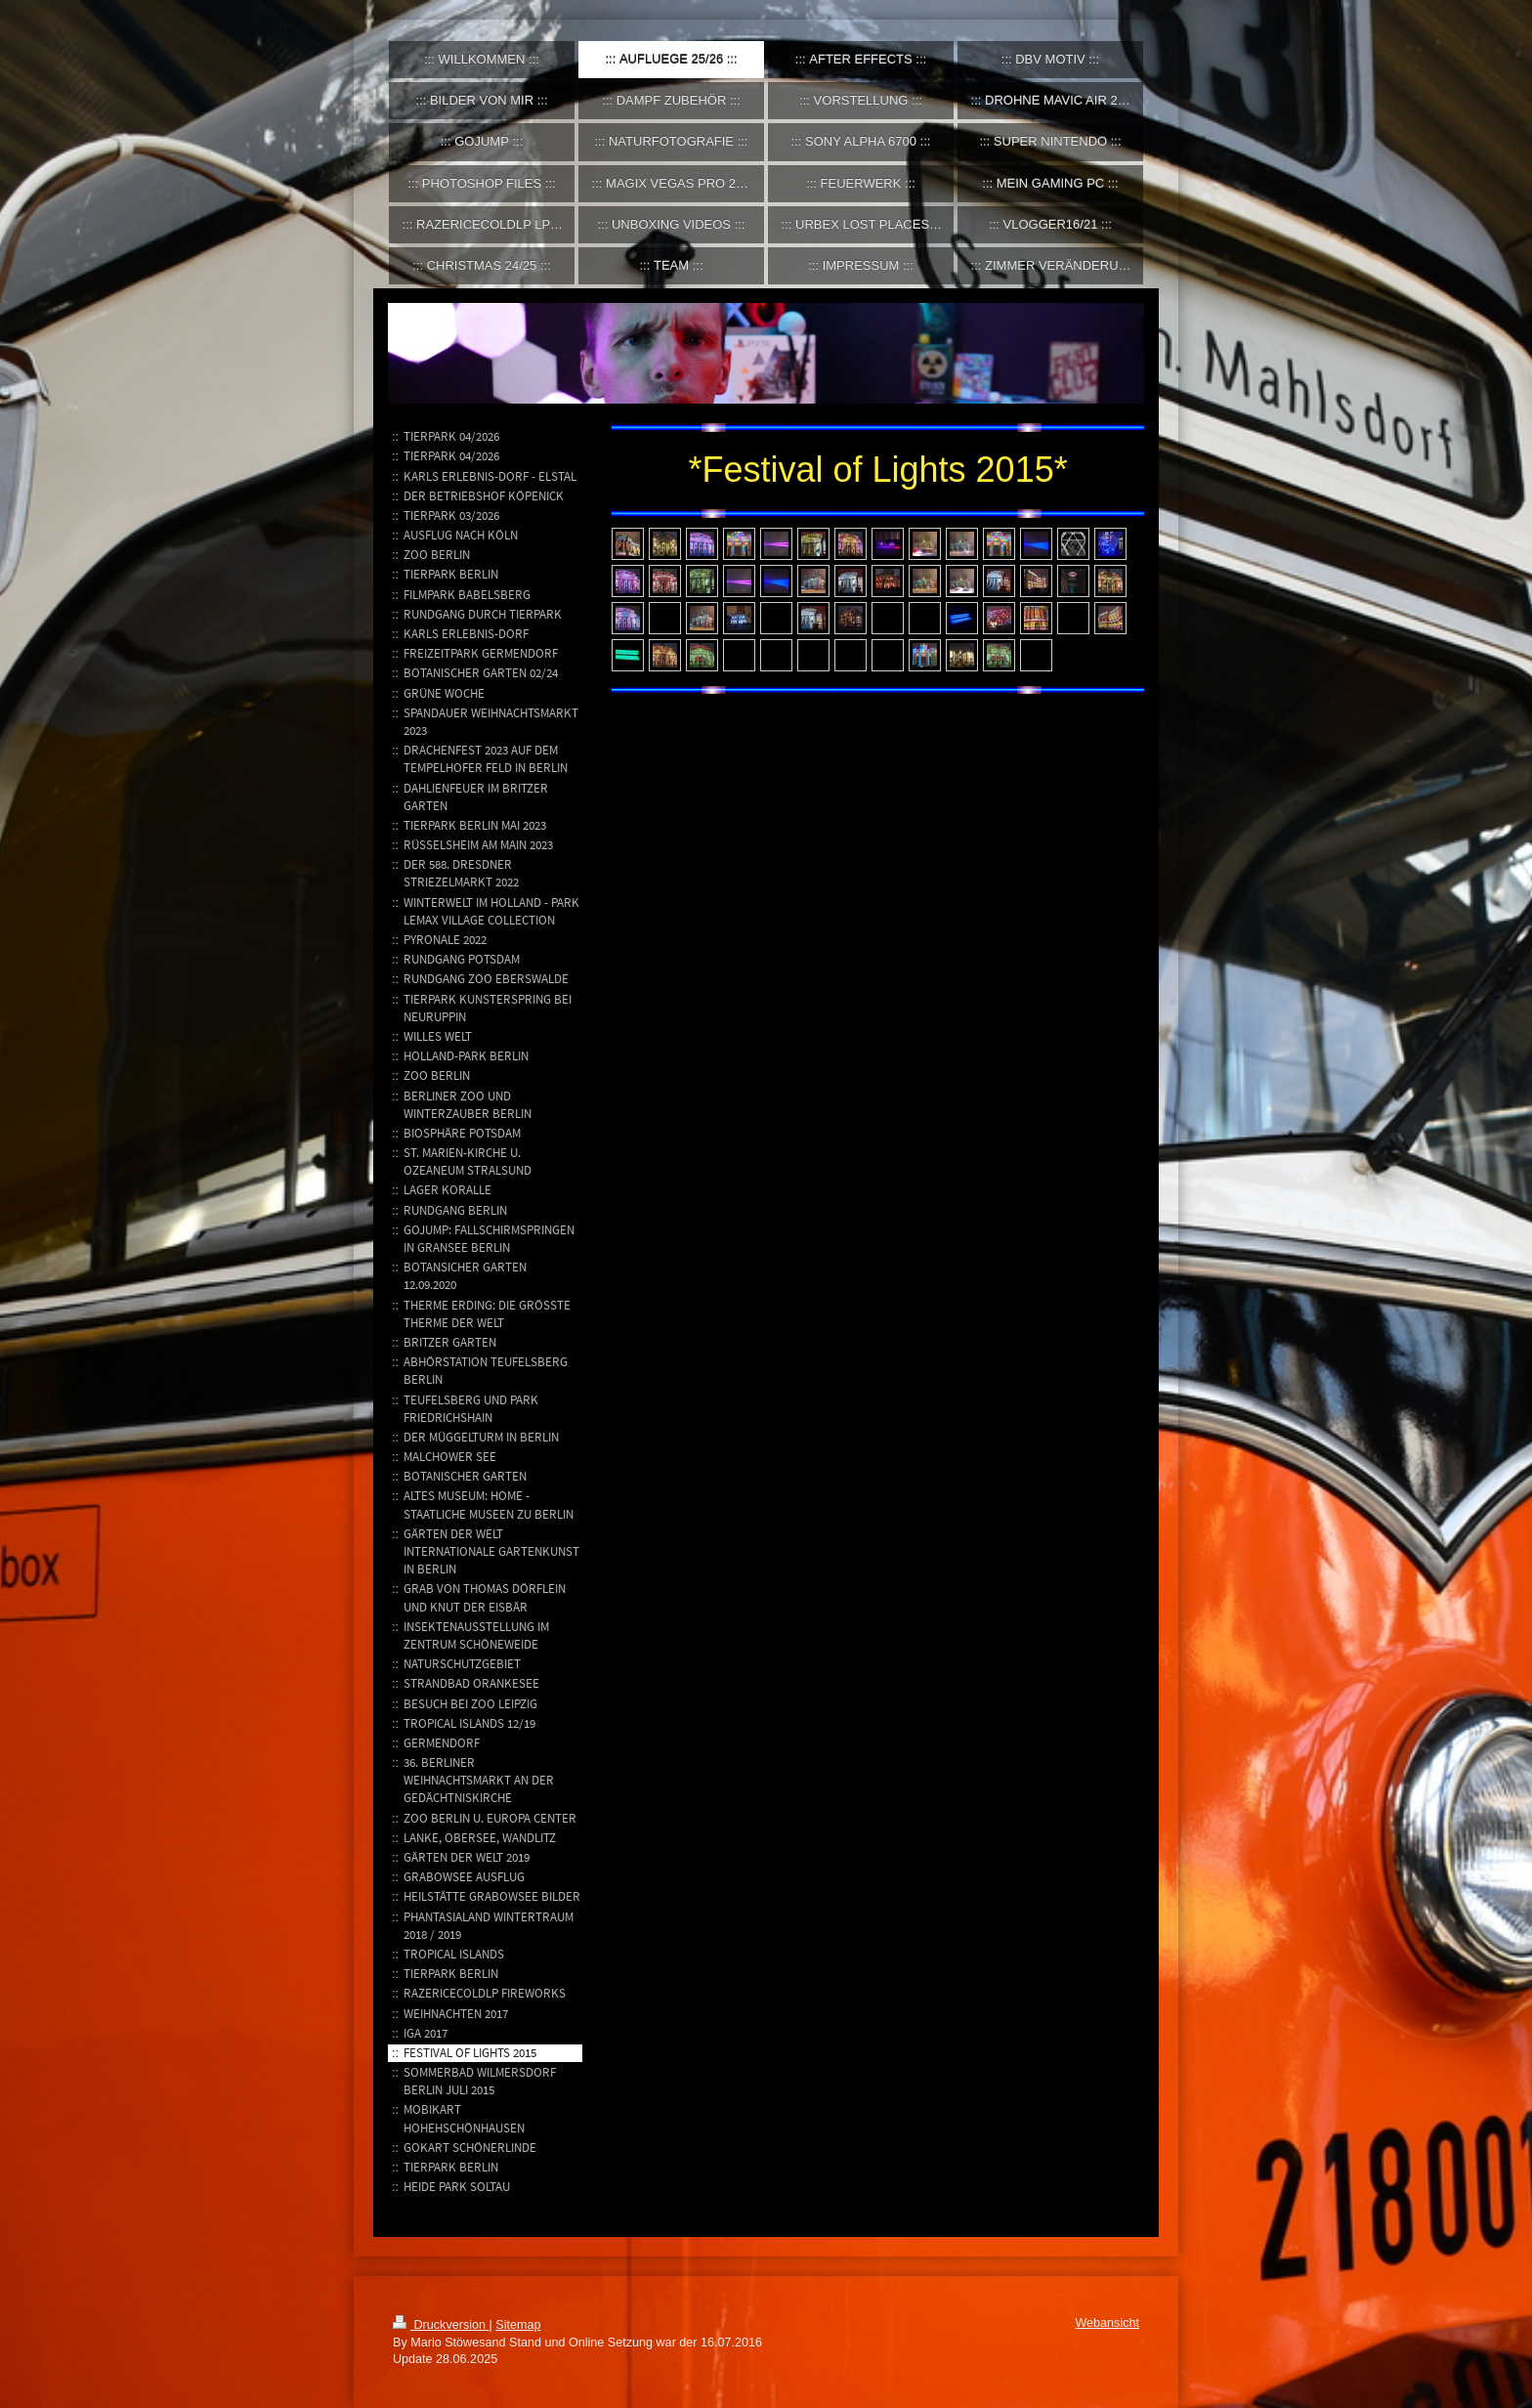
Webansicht (1107, 2323)
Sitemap (517, 2325)
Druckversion (441, 2325)
